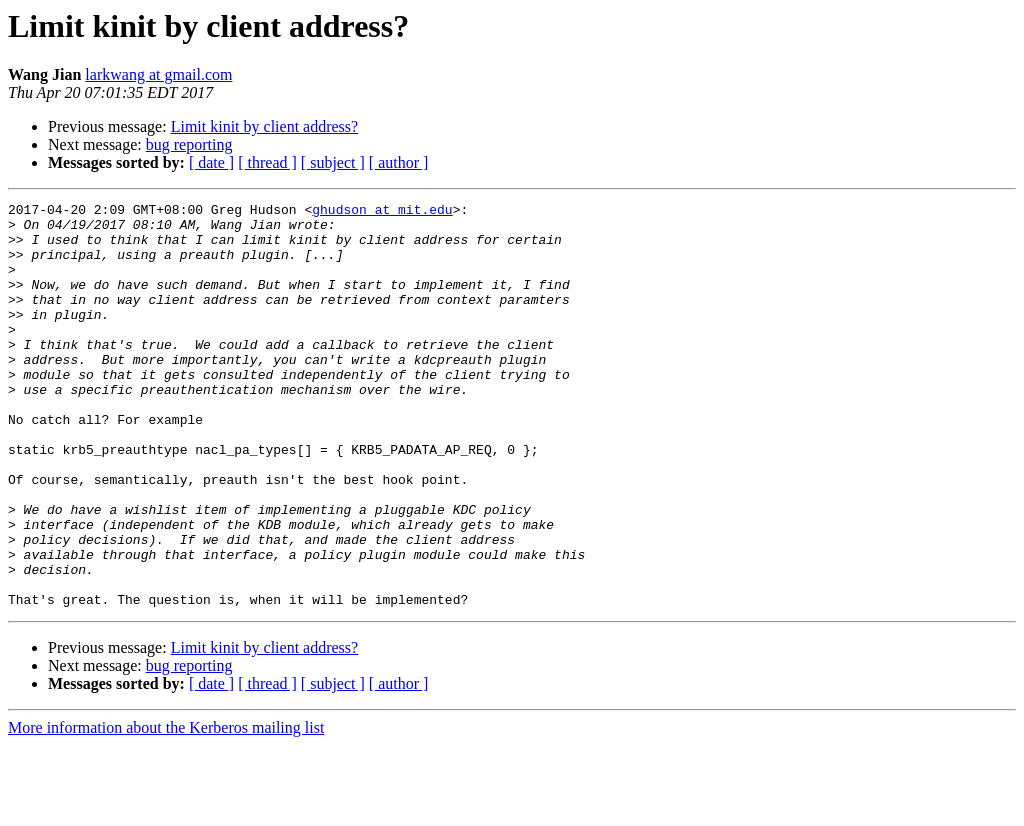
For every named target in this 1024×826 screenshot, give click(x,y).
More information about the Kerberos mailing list (166, 808)
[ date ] (211, 162)
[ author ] (399, 162)
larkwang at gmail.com (158, 74)
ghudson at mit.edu (382, 212)
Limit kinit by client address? (265, 126)
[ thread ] (267, 162)
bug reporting (189, 144)
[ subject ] (333, 162)
